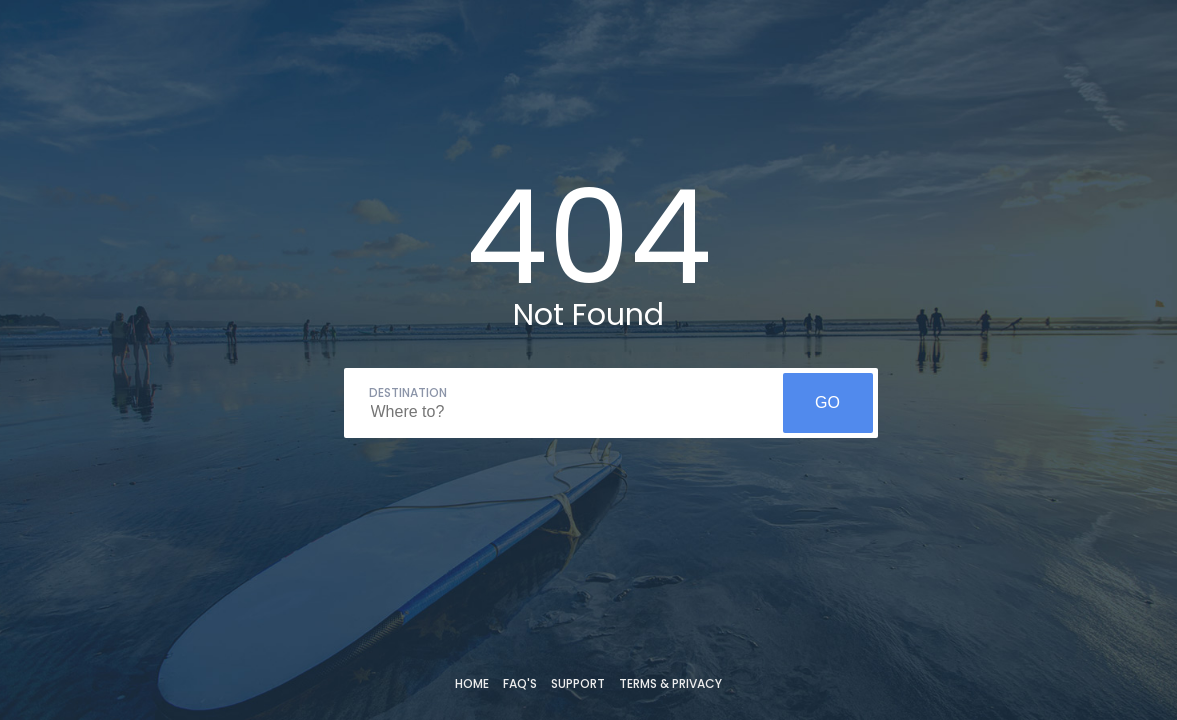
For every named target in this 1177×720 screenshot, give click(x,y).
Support (578, 683)
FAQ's (520, 683)
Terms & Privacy (670, 683)
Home (472, 683)
